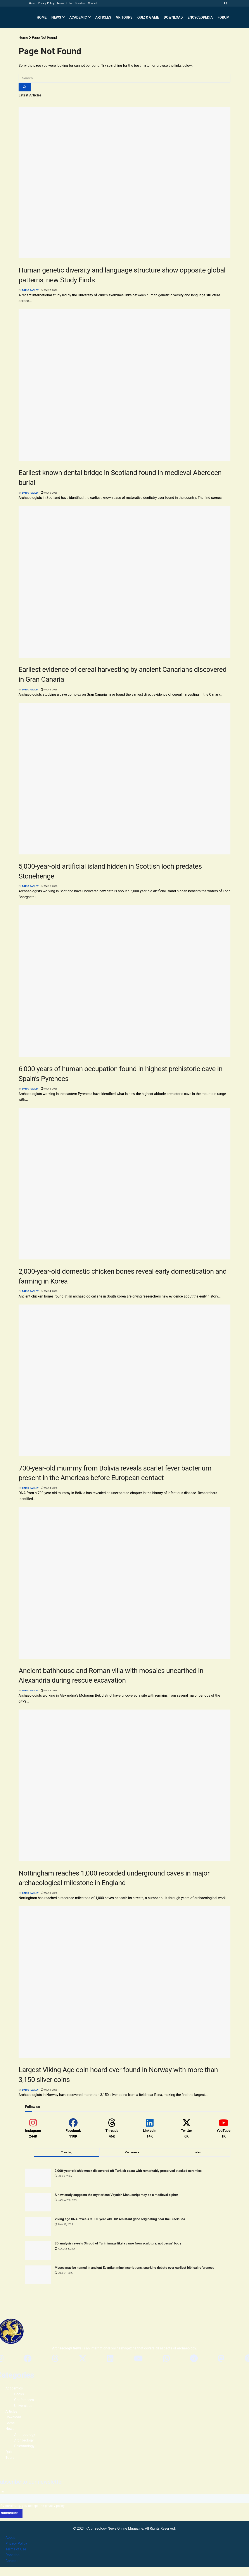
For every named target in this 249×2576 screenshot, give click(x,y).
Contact (92, 3)
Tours (9, 2457)
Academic (78, 17)
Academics (14, 2388)
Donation (80, 3)
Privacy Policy (46, 3)
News (56, 17)
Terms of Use (64, 3)
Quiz (8, 2452)
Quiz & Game (148, 17)
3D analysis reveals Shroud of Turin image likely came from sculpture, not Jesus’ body (118, 2243)
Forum (224, 17)
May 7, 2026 (49, 290)
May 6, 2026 (49, 492)
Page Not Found (44, 37)
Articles (103, 17)
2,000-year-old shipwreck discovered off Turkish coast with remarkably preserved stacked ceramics (128, 2171)
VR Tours (124, 17)
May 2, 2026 (49, 2090)
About (31, 3)
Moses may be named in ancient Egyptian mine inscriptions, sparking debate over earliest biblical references (134, 2268)
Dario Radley (30, 290)
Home (42, 17)
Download (173, 17)
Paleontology (24, 2446)
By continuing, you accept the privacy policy (32, 2506)
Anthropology (24, 2435)
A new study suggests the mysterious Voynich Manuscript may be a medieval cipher (116, 2195)
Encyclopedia (200, 17)
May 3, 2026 (49, 1690)
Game (10, 2423)
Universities (23, 2406)
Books (19, 2394)
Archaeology (24, 2440)
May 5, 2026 (49, 886)
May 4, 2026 (49, 1291)
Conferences (24, 2400)
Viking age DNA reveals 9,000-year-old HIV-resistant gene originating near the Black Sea (120, 2219)
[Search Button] (25, 87)
